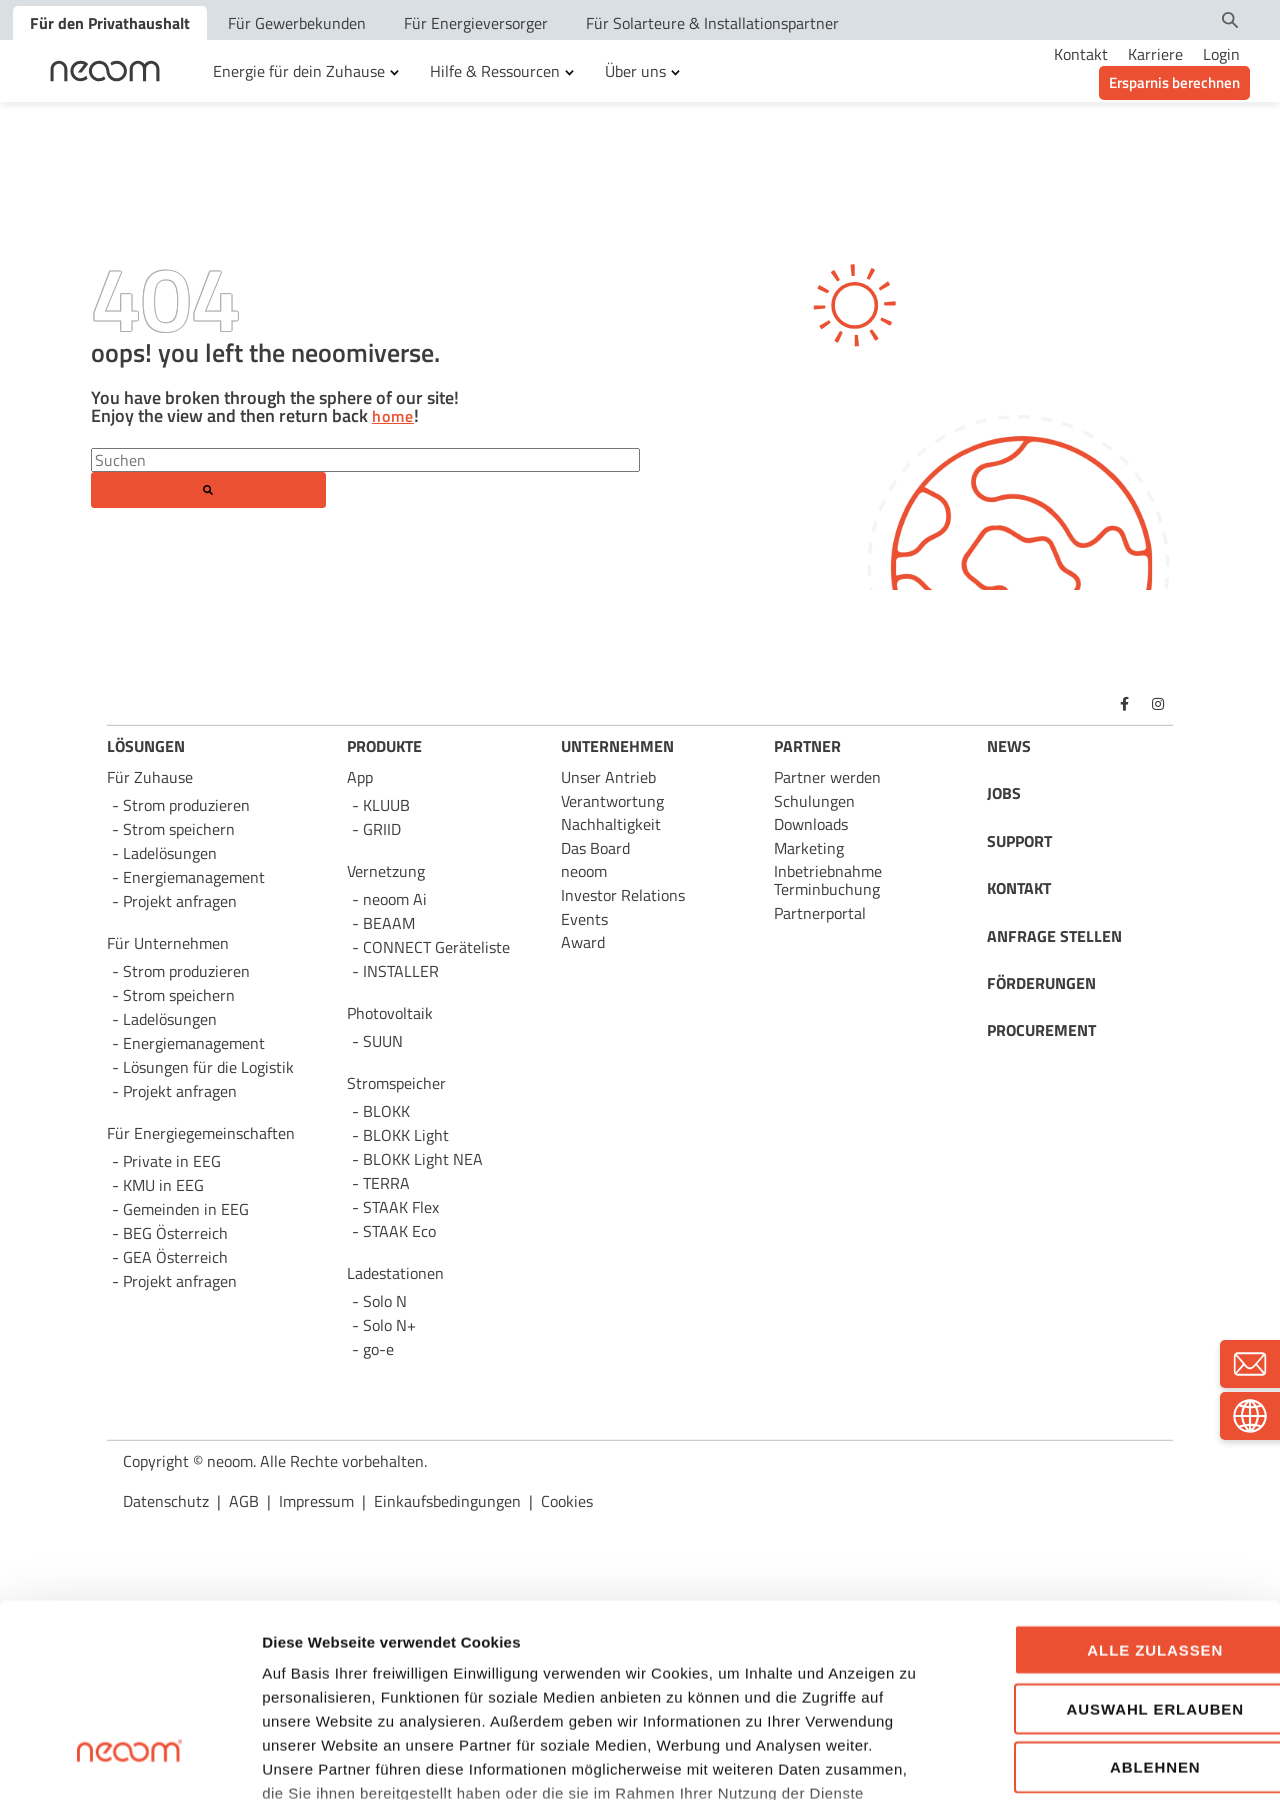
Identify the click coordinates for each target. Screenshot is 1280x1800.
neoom (584, 871)
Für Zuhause (150, 777)
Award (583, 942)
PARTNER (807, 746)
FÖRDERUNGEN (1041, 983)
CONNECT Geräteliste (436, 947)
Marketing (809, 848)
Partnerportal (820, 913)
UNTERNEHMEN (617, 746)
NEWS (1009, 746)
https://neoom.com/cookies (679, 1658)
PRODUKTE (384, 746)
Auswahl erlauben (1112, 1549)
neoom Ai (395, 899)
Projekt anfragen (180, 1281)
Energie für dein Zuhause (299, 71)
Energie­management (194, 1043)
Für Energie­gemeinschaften (201, 1133)
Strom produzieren (186, 805)
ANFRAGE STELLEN (1054, 936)
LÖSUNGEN (146, 746)
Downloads (811, 824)
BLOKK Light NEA (423, 1159)
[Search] (365, 460)
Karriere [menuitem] (1155, 54)
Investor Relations (623, 895)
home (393, 417)
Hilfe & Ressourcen (495, 71)
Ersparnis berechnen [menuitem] (1174, 82)
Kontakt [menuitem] (1081, 54)
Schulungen (814, 801)
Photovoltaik (390, 1013)
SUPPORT (1019, 841)
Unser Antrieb (608, 777)
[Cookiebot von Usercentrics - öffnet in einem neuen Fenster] (129, 1761)
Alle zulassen (1113, 1491)
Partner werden (827, 777)
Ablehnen (1113, 1608)
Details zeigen (1070, 1760)
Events (584, 919)
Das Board (595, 848)
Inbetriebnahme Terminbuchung (828, 880)
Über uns (635, 71)
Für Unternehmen (168, 943)
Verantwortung (612, 801)
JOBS (1004, 793)
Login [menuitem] (1221, 54)
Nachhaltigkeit (611, 824)
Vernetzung (386, 871)
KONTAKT (1019, 888)
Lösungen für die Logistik (208, 1067)
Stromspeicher (396, 1083)
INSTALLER (401, 971)
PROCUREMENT (1041, 1030)
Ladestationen (395, 1273)
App (360, 777)
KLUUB (386, 805)
